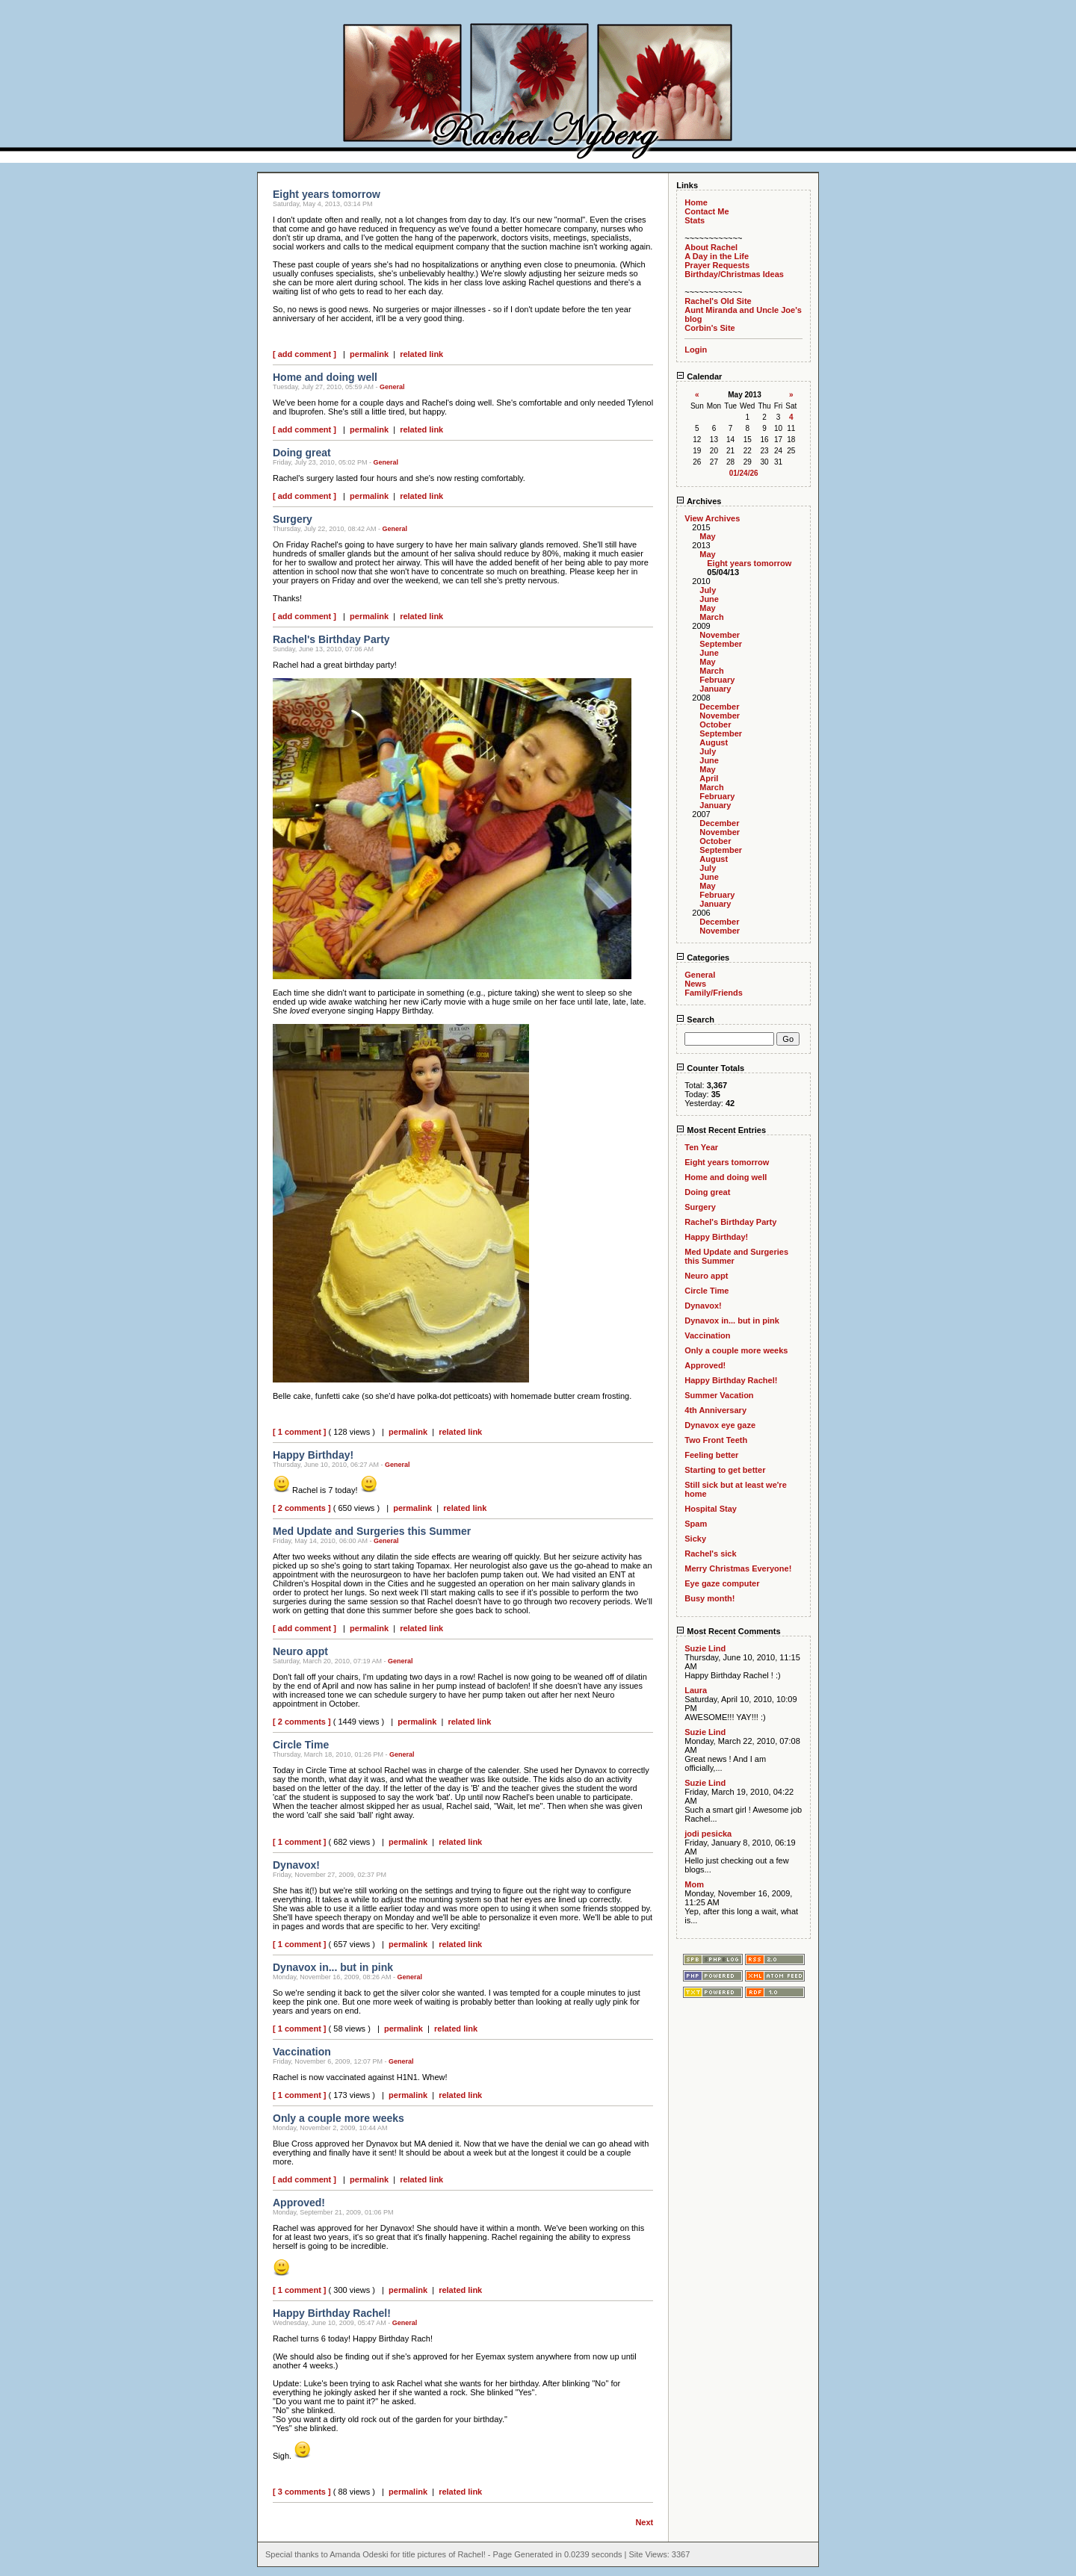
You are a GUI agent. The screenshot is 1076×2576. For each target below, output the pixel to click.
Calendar (699, 376)
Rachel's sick (710, 1553)
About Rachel (711, 247)
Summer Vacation (718, 1395)
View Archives (712, 518)
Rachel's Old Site (717, 301)
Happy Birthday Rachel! (730, 1380)
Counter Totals (710, 1068)
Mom (694, 1884)
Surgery (700, 1206)
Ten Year (701, 1147)
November (719, 634)
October (715, 724)
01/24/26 (743, 473)
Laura (695, 1690)
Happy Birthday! (716, 1236)
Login (695, 349)
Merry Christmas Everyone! (737, 1568)
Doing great (707, 1192)
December (719, 706)
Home (696, 202)
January (715, 688)
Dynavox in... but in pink (731, 1320)
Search (695, 1019)
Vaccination (707, 1335)
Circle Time (706, 1290)
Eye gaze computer (721, 1583)
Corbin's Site (709, 327)
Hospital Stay (710, 1508)
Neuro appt (706, 1275)
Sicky (695, 1538)
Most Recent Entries (721, 1130)
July (707, 590)
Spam (695, 1523)
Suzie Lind (705, 1648)
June (709, 599)
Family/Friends (713, 992)
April (708, 778)
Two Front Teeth (715, 1440)
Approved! (705, 1365)
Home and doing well (725, 1177)
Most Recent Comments (728, 1631)
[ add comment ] (304, 354)
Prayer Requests (716, 265)
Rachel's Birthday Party (730, 1221)
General (392, 387)
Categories (702, 957)
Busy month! (709, 1598)
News (695, 983)
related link (421, 354)
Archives (698, 501)
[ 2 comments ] (302, 1507)
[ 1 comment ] (300, 1431)
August (713, 742)
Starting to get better (724, 1469)
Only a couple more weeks (736, 1350)
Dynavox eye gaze (719, 1425)
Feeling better (711, 1454)
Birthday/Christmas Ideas (734, 274)
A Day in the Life (716, 256)
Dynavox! (703, 1305)
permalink (369, 354)
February (717, 679)
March (711, 616)
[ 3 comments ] (302, 2491)
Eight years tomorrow (749, 563)
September (720, 643)
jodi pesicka (708, 1833)
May (707, 536)
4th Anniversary (715, 1410)
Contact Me (706, 211)
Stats (694, 220)
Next (644, 2522)
